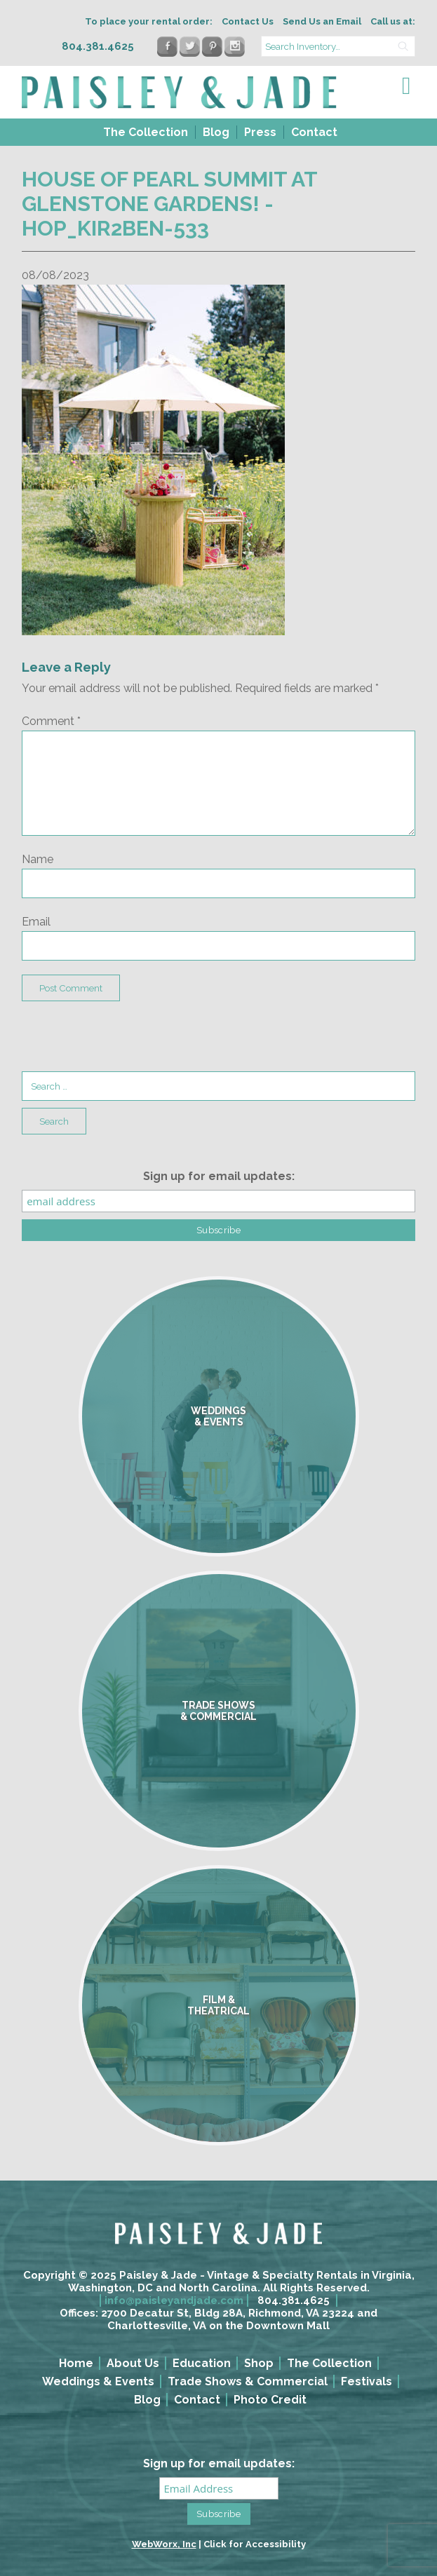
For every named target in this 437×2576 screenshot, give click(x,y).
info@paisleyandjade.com (174, 2300)
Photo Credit (270, 2399)
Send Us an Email (322, 21)
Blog (216, 132)
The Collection (145, 132)
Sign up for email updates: (219, 1176)
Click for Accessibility (254, 2544)
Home (76, 2363)
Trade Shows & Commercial (248, 2381)
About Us (133, 2363)
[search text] (338, 46)
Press (260, 132)
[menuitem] (144, 132)
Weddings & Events (98, 2381)
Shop (259, 2363)
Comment (51, 721)
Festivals (366, 2381)
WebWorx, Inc (164, 2544)
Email (36, 921)
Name (37, 859)
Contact (314, 132)
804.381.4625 (293, 2300)
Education (202, 2363)
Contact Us (248, 21)
